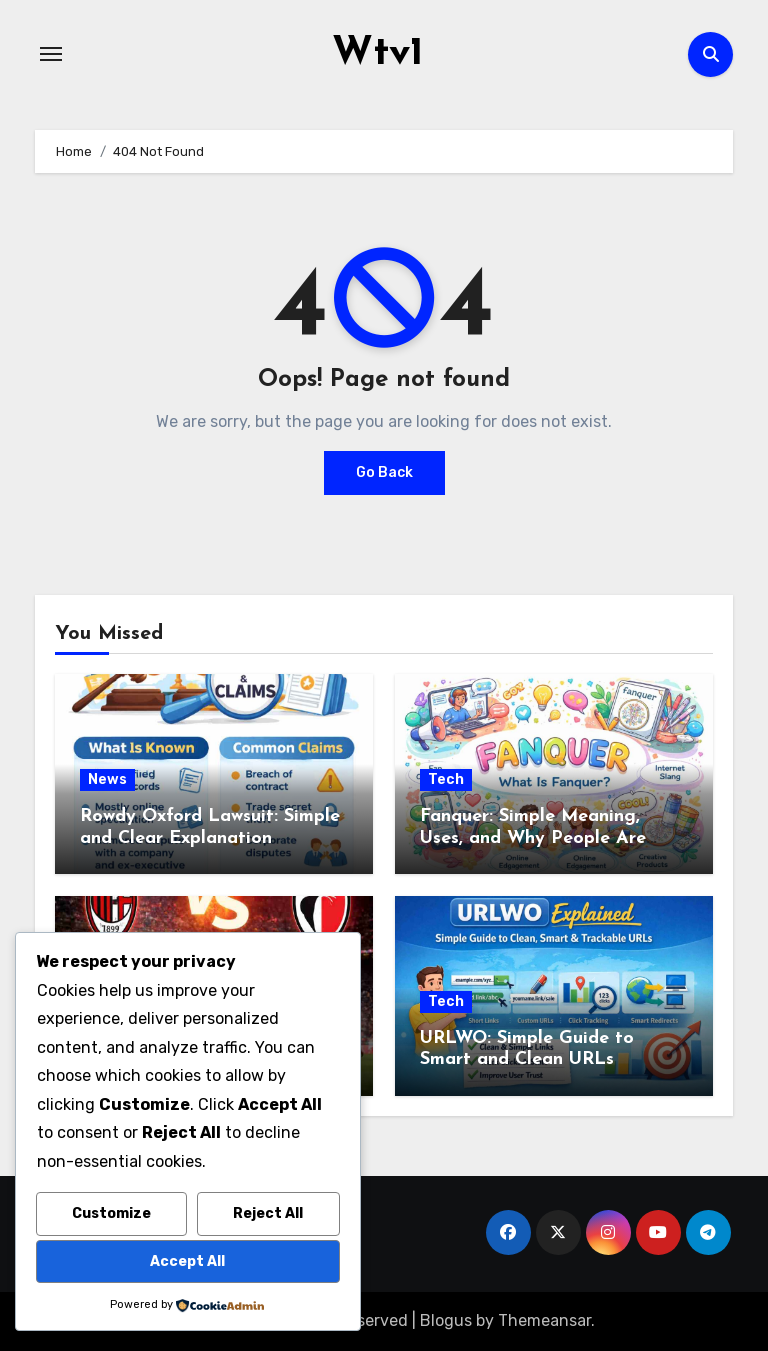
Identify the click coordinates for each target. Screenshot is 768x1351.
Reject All (268, 1213)
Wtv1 (377, 54)
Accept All (187, 1261)
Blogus (446, 1320)
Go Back (384, 472)
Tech (446, 779)
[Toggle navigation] (51, 54)
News (107, 779)
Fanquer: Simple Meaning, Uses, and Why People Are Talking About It (533, 838)
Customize (111, 1213)
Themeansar (544, 1320)
